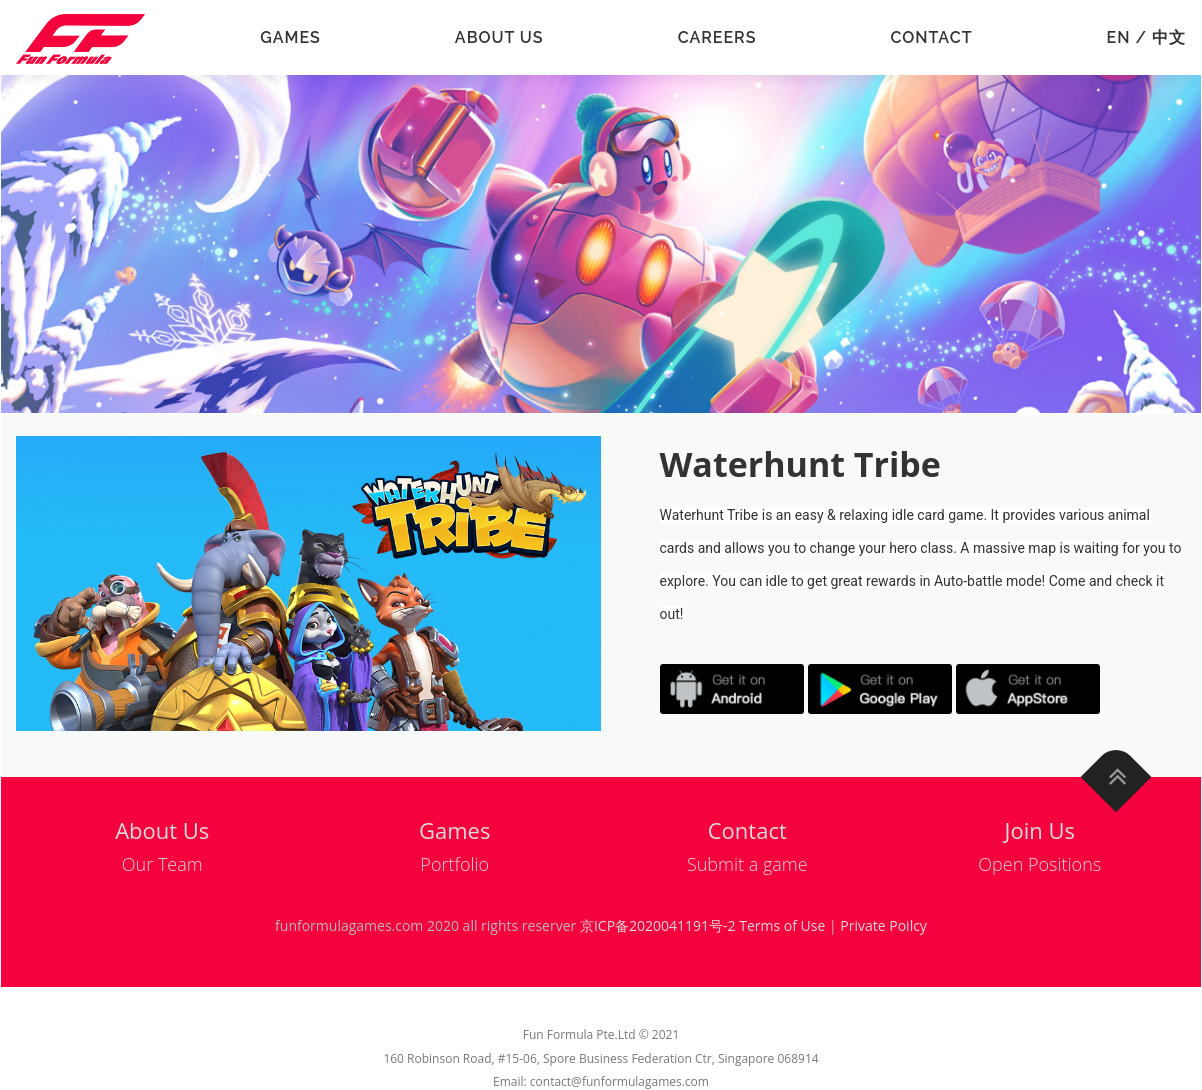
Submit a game (747, 864)
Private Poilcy (883, 925)
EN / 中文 (1146, 37)
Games (290, 37)
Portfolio (454, 864)
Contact (931, 37)
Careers (717, 37)
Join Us (1040, 830)
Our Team (162, 864)
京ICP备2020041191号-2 (658, 925)
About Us (499, 37)
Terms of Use (782, 925)
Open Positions (1039, 864)
